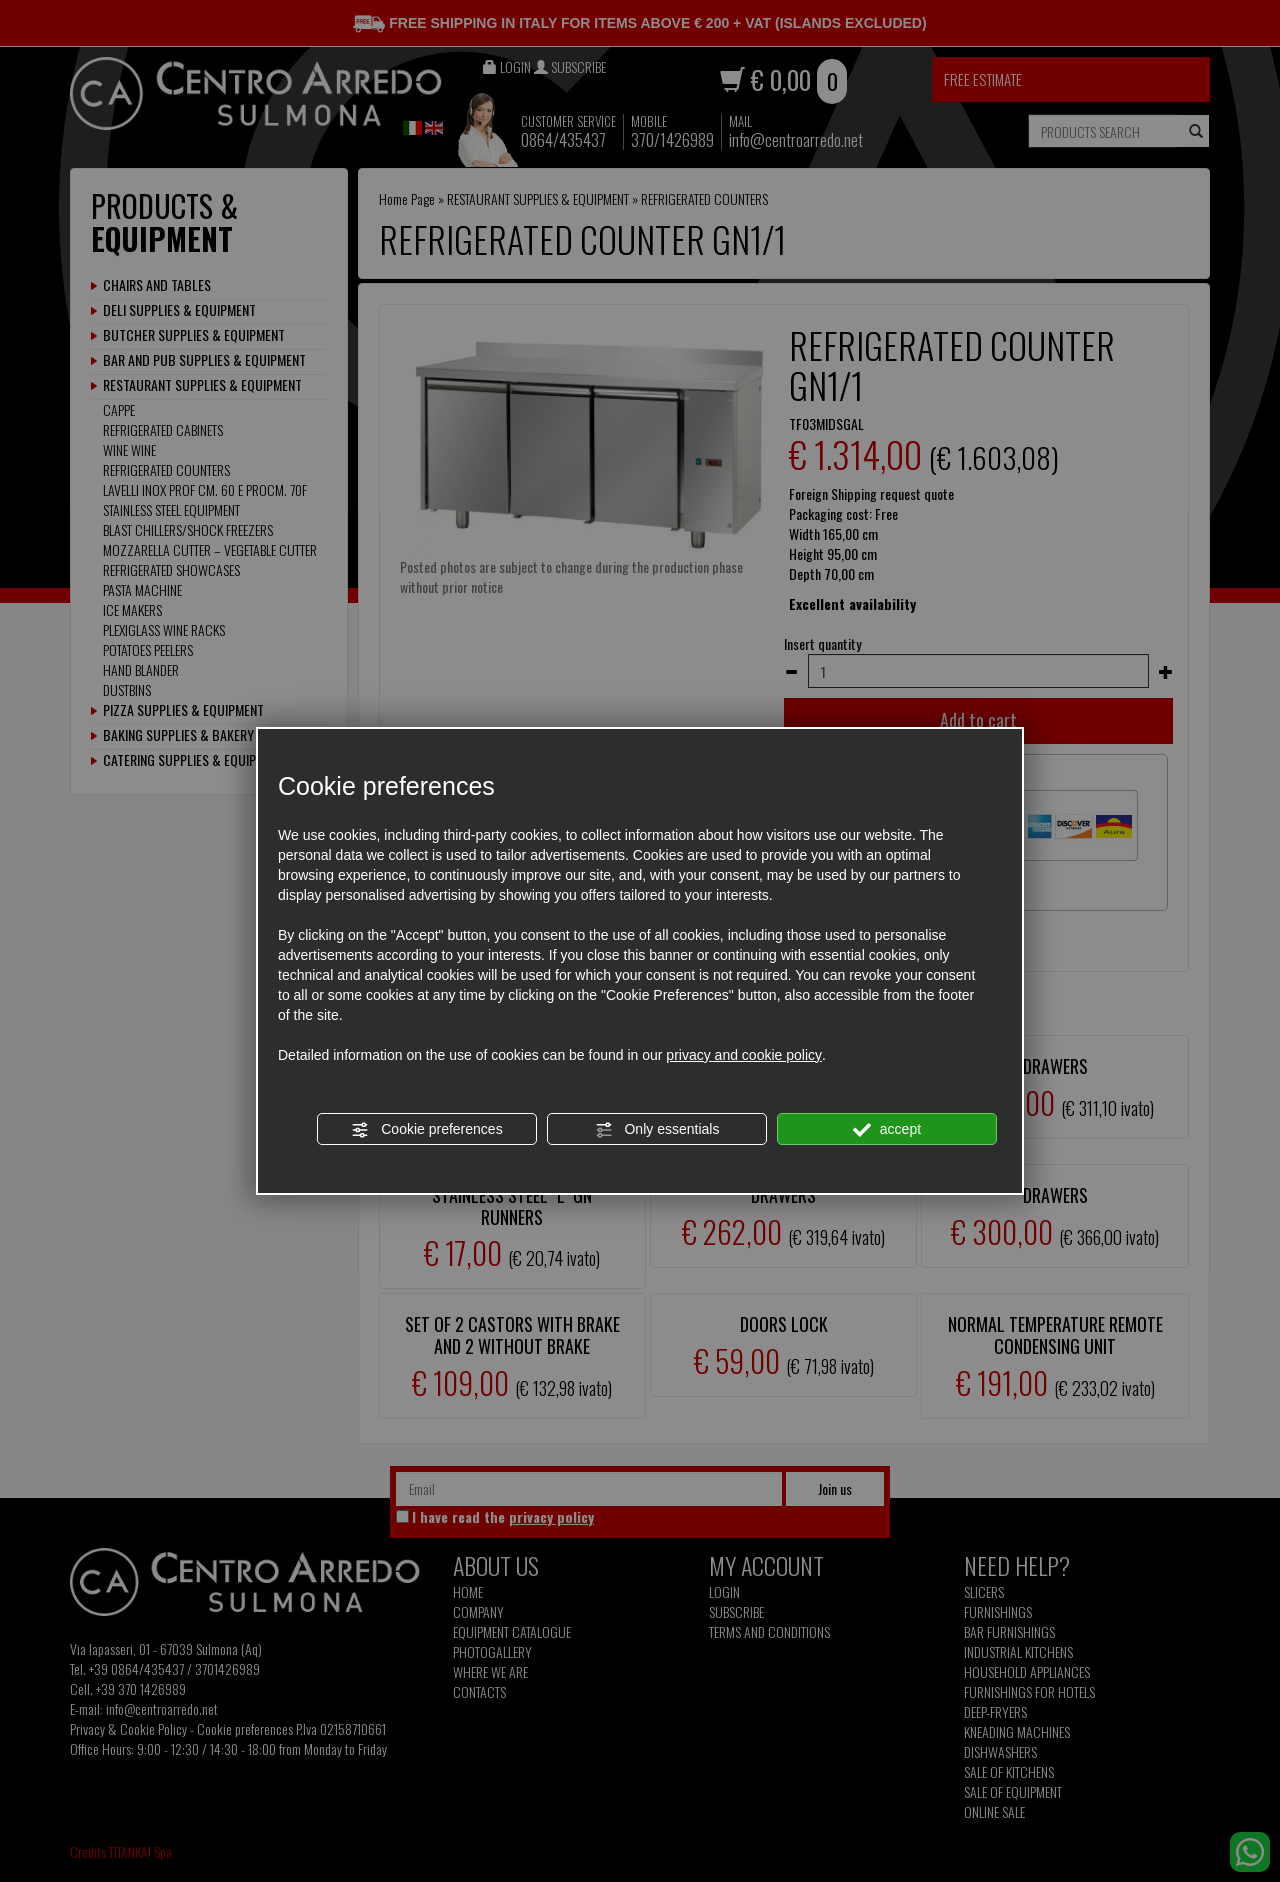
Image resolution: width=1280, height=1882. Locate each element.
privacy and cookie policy (744, 1055)
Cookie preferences (426, 1130)
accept (887, 1130)
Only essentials (657, 1130)
